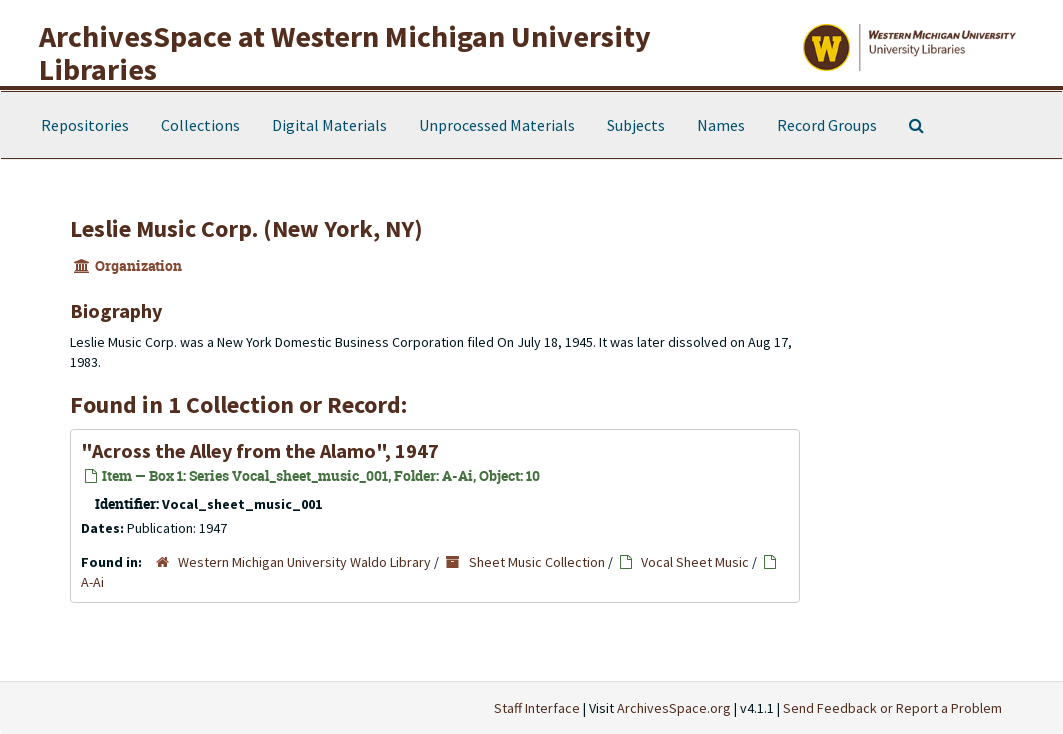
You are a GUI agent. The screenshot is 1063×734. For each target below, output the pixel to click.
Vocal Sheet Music (695, 562)
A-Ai (92, 582)
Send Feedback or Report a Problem (892, 708)
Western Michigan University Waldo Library (304, 562)
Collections (200, 125)
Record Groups (827, 125)
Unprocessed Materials (497, 125)
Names (721, 125)
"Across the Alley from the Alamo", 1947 (260, 450)
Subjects (636, 125)
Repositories (85, 125)
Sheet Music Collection (537, 562)
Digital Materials (329, 125)
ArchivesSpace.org (674, 708)
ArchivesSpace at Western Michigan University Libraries (345, 52)
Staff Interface (537, 708)
